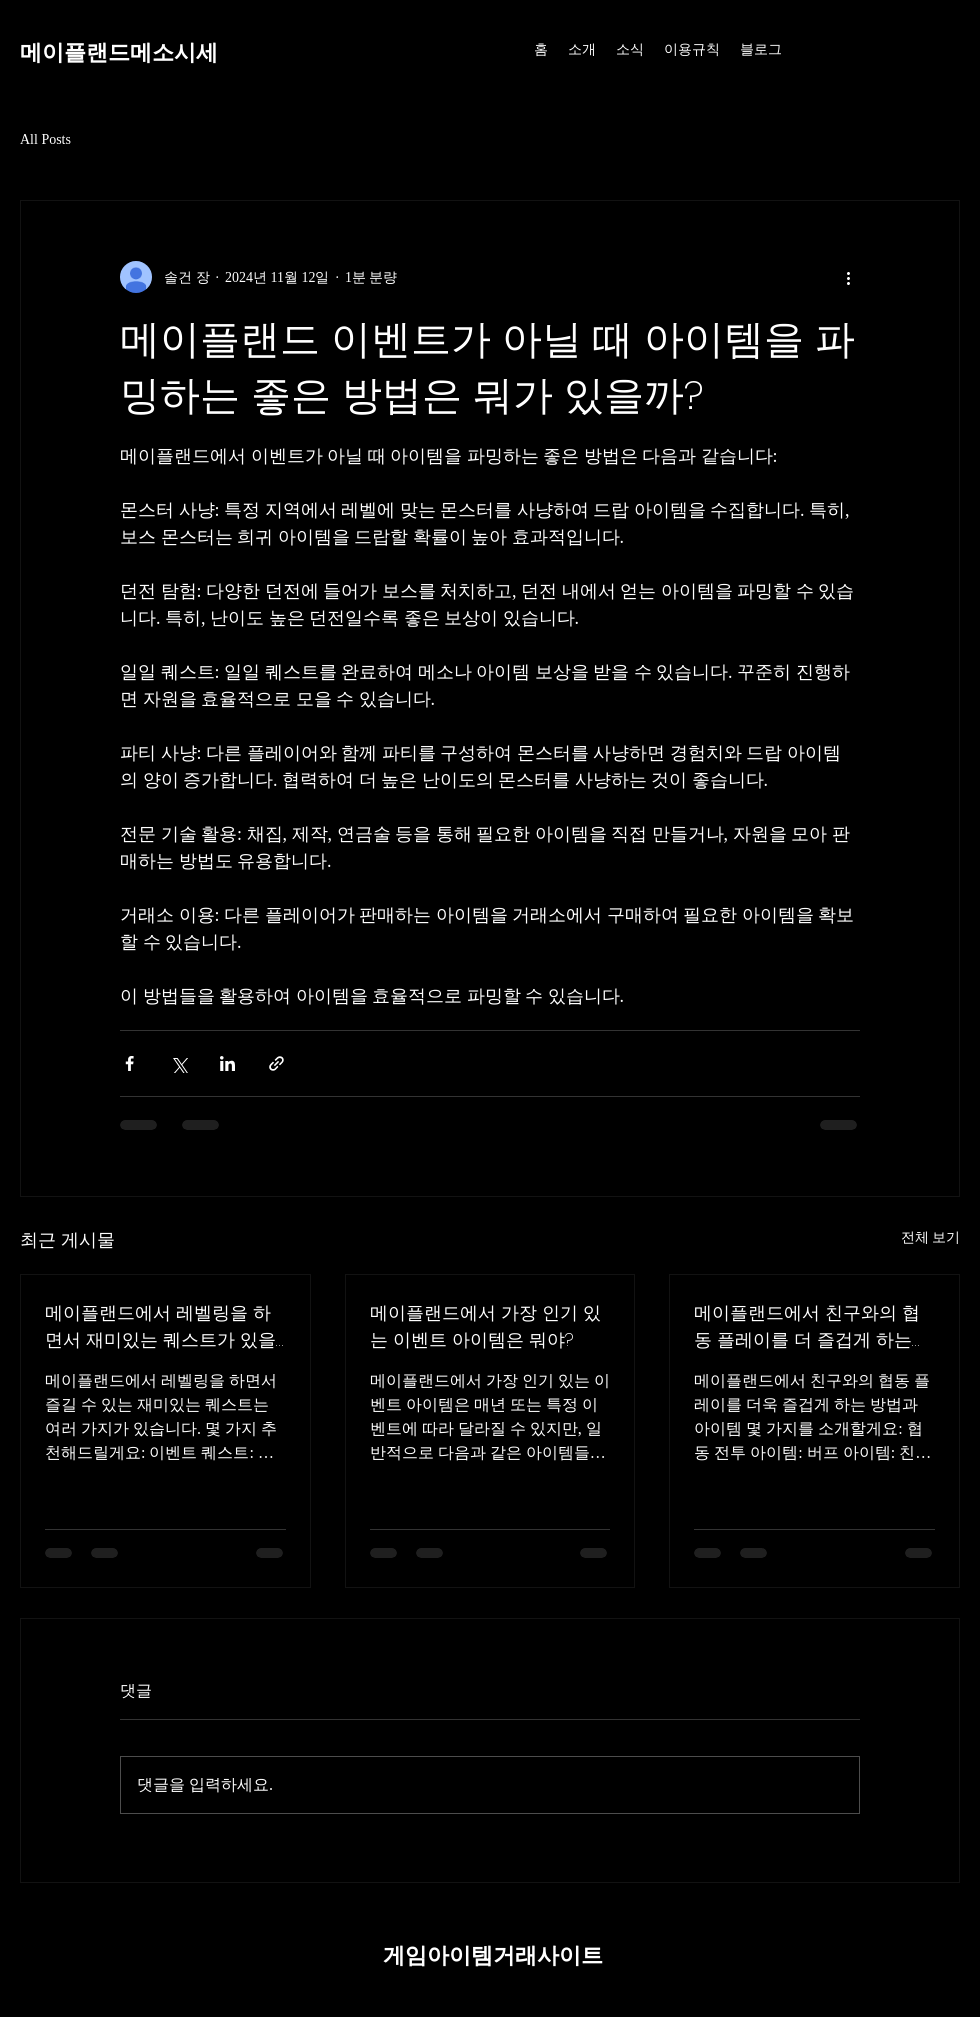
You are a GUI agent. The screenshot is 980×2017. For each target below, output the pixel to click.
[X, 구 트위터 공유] (178, 1063)
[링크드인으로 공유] (227, 1063)
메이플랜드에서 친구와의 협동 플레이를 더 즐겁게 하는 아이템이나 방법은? (807, 1326)
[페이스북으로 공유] (129, 1063)
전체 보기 (931, 1237)
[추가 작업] (848, 277)
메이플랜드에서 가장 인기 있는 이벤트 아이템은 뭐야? (485, 1326)
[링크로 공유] (276, 1063)
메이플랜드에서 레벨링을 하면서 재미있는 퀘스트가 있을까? (160, 1326)
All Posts (45, 139)
